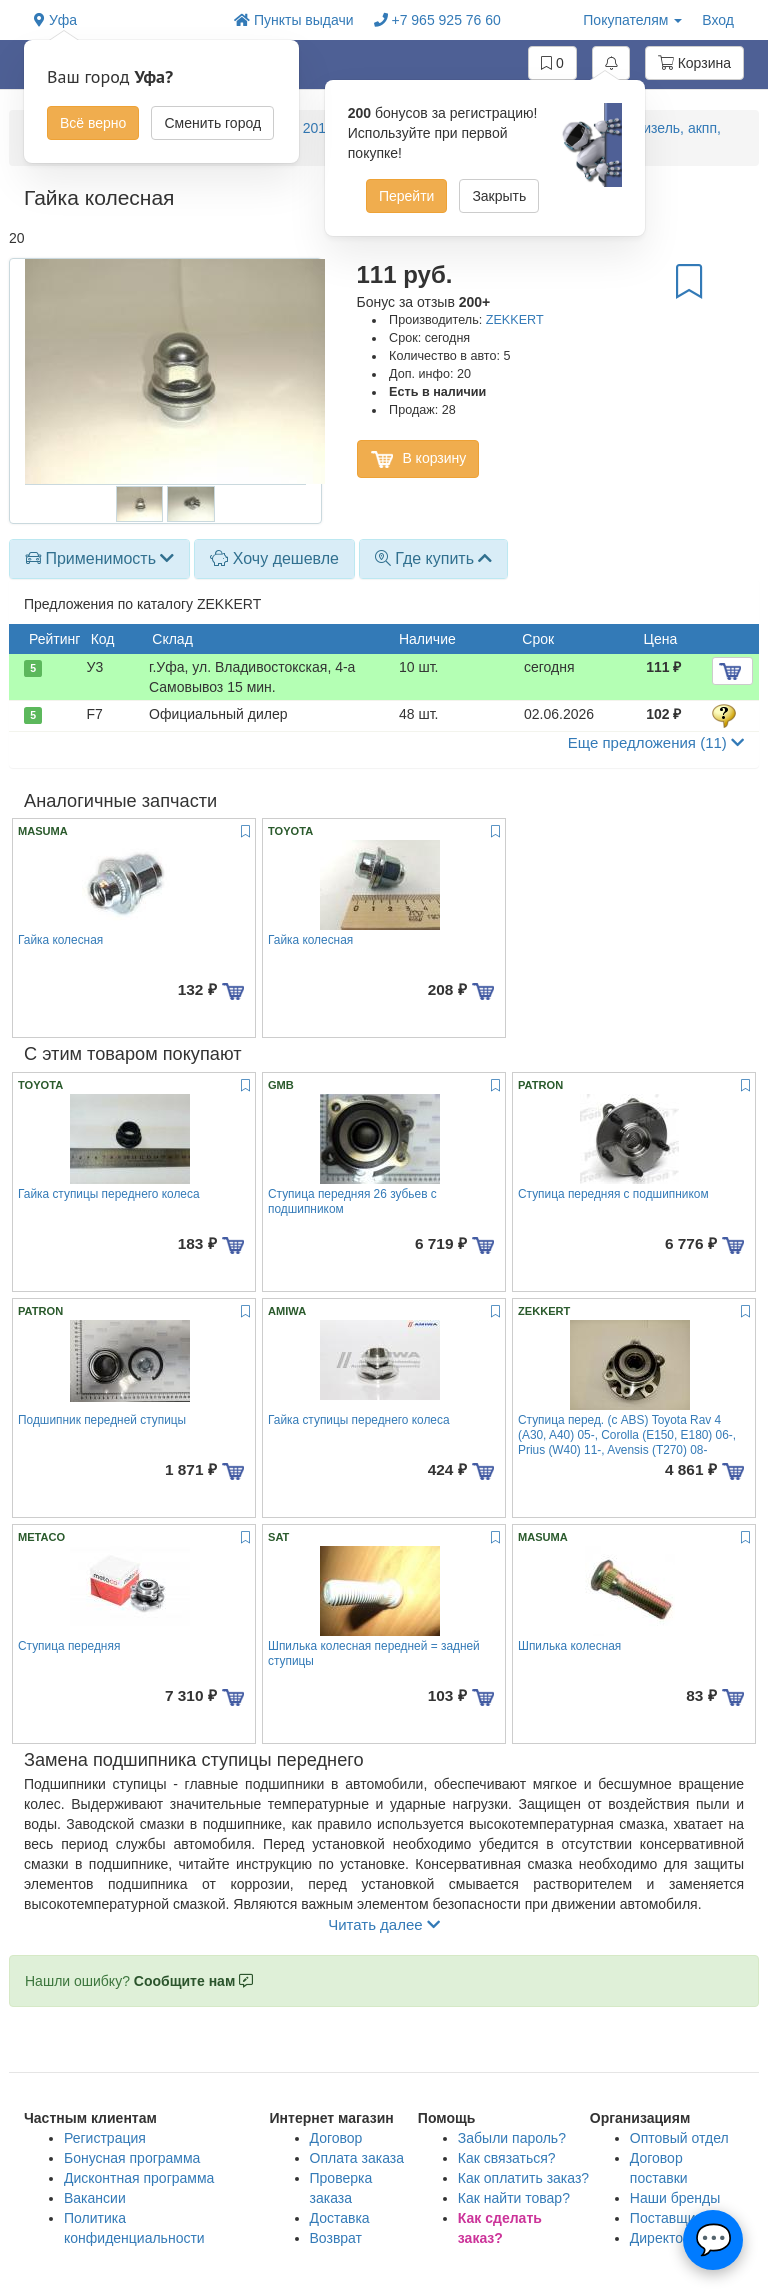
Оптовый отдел (679, 2138)
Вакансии (95, 2198)
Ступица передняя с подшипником (613, 1194)
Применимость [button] (99, 558)
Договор (336, 2138)
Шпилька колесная (569, 1646)
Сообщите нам (193, 1981)
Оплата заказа (357, 2158)
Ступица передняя (69, 1646)
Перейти (406, 196)
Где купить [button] (434, 558)
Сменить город (212, 123)
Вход (718, 20)
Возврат (336, 2238)
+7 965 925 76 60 (437, 20)
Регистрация (105, 2138)
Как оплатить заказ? (523, 2178)
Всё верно (93, 123)
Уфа (55, 20)
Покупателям (632, 20)
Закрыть (499, 196)
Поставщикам (675, 2218)
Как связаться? (507, 2158)
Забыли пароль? (512, 2138)
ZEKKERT (515, 320)
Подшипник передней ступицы (102, 1420)
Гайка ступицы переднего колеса (109, 1194)
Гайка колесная (60, 940)
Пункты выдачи (294, 20)
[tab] (99, 559)
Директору (664, 2238)
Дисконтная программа (139, 2178)
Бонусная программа (132, 2158)
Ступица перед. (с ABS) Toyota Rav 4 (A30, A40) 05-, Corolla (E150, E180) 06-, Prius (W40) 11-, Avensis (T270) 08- (627, 1435)
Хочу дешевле (274, 558)
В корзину (418, 459)
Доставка (340, 2218)
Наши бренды (675, 2198)
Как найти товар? (514, 2198)
